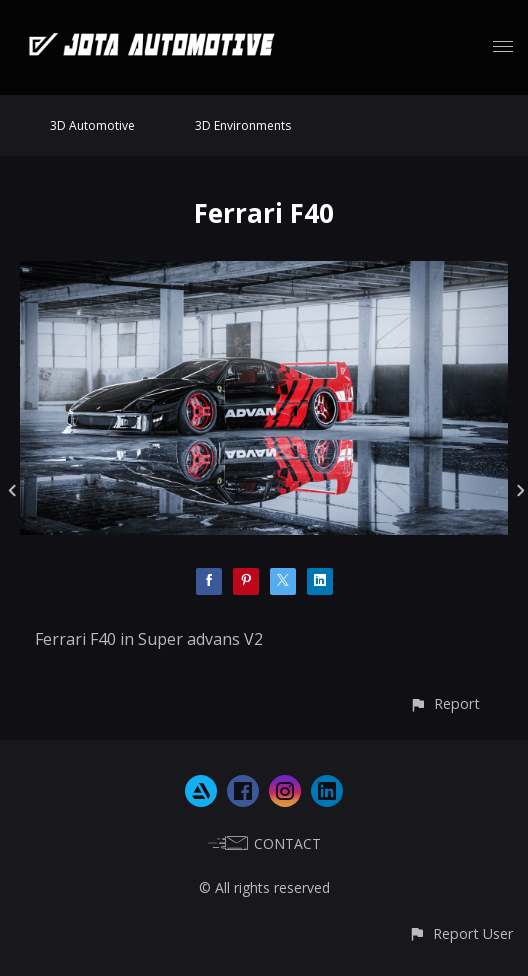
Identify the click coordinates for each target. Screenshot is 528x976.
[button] (444, 703)
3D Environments (243, 125)
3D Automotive (92, 125)
